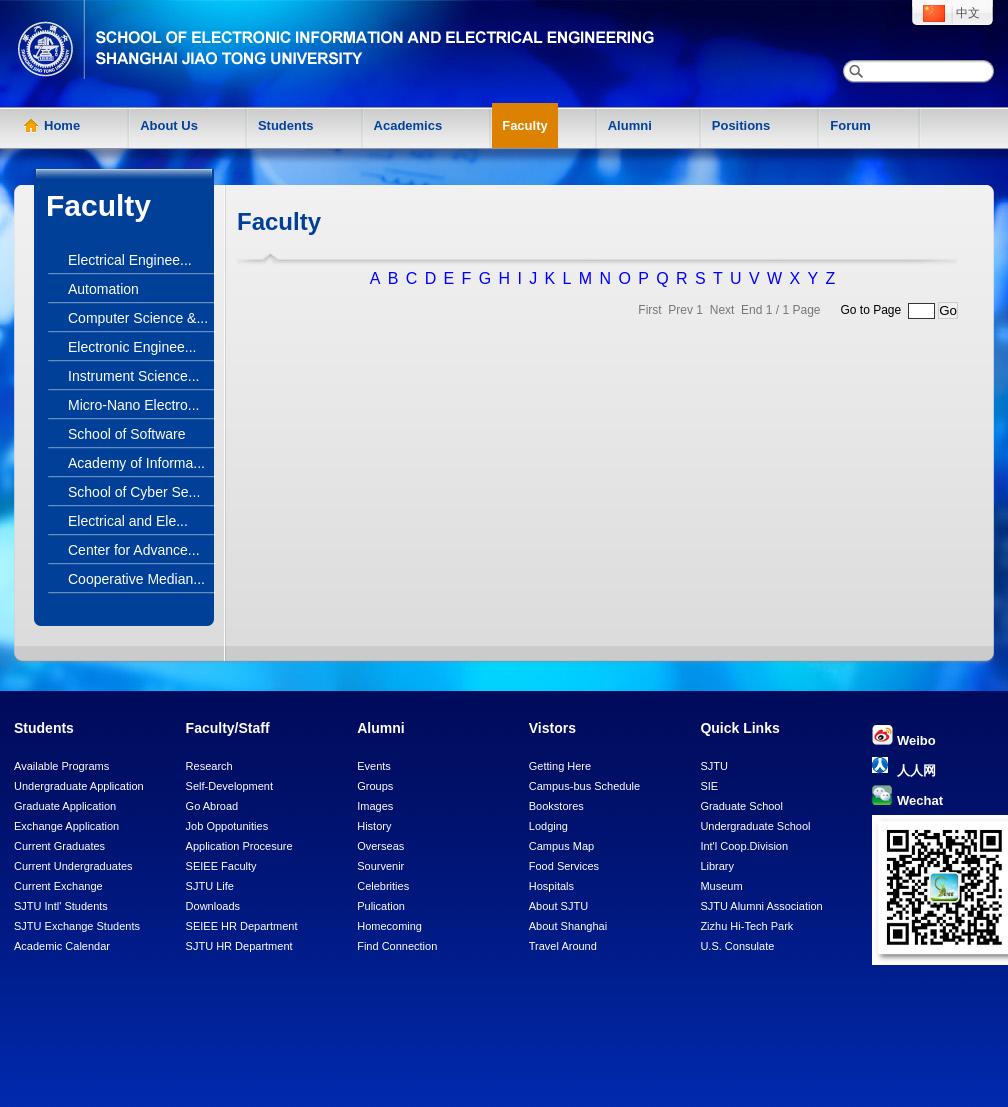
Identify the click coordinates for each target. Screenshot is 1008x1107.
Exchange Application (66, 826)
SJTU (714, 766)
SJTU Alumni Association (761, 906)
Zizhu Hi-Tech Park (746, 926)
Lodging (548, 826)
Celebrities (383, 886)
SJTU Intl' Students (61, 906)
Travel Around (563, 946)
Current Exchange (58, 886)
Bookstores (556, 806)
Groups (375, 786)
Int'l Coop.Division (744, 846)
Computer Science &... (138, 318)
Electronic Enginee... (132, 347)
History (374, 826)
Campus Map (561, 846)
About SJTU (558, 906)
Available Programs (61, 766)
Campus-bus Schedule (584, 786)
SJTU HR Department (239, 946)
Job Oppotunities (227, 826)
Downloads (213, 906)
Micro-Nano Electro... (133, 405)
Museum (721, 886)
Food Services (564, 866)
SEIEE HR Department (242, 926)
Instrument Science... (134, 376)
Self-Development (229, 786)
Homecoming (389, 926)
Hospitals (551, 886)
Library (717, 866)
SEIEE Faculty (221, 866)
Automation (103, 289)
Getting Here (560, 766)
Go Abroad (212, 806)
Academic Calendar (62, 946)
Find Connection (397, 946)
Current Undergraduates (73, 866)
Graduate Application (65, 806)
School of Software (127, 434)
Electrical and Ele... (128, 521)
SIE (709, 786)
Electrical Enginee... (130, 260)
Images (375, 806)
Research (209, 766)
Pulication (381, 906)
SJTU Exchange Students (77, 926)
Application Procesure (239, 846)
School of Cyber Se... (134, 492)
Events (374, 766)
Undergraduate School (755, 826)
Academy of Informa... (136, 463)
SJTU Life (210, 886)
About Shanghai (568, 926)
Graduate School (741, 806)
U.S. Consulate (737, 946)
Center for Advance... (134, 550)
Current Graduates (59, 846)
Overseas (380, 846)
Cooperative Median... (136, 579)
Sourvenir (380, 866)
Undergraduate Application (79, 786)
